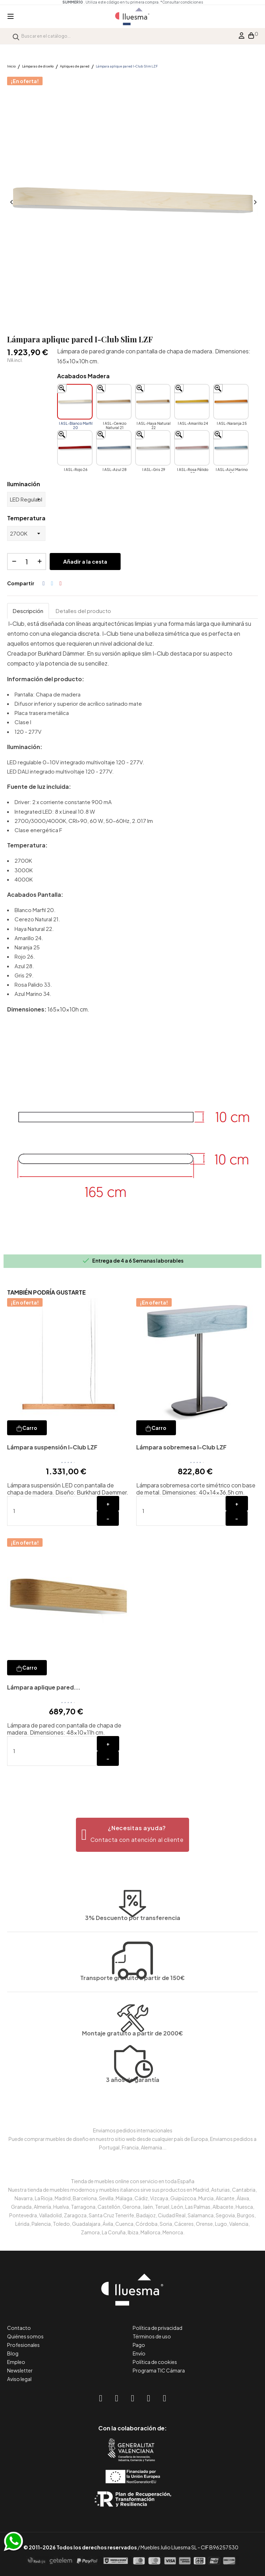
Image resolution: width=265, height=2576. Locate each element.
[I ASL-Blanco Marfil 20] (75, 401)
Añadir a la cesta (85, 561)
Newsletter (20, 2370)
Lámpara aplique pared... (43, 1687)
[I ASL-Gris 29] (153, 448)
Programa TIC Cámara (159, 2370)
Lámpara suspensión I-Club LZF (52, 1447)
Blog (12, 2353)
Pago (139, 2345)
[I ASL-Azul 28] (114, 448)
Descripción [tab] (28, 610)
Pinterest (61, 584)
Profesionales (23, 2345)
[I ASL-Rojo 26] (75, 448)
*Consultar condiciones (181, 2)
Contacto (19, 2328)
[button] (132, 1835)
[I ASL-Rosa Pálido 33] (192, 448)
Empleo (16, 2362)
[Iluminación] (26, 499)
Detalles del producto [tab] (83, 610)
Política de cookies (155, 2362)
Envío (139, 2353)
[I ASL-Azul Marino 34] (231, 448)
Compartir (44, 584)
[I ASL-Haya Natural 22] (153, 401)
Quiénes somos (25, 2336)
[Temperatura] (26, 533)
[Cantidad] (26, 561)
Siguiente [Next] (254, 202)
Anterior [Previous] (10, 202)
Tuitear (52, 584)
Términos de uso (152, 2336)
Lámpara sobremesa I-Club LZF (181, 1447)
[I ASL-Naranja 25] (231, 401)
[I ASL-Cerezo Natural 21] (114, 401)
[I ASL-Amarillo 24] (192, 401)
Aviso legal (19, 2379)
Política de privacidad (157, 2328)
